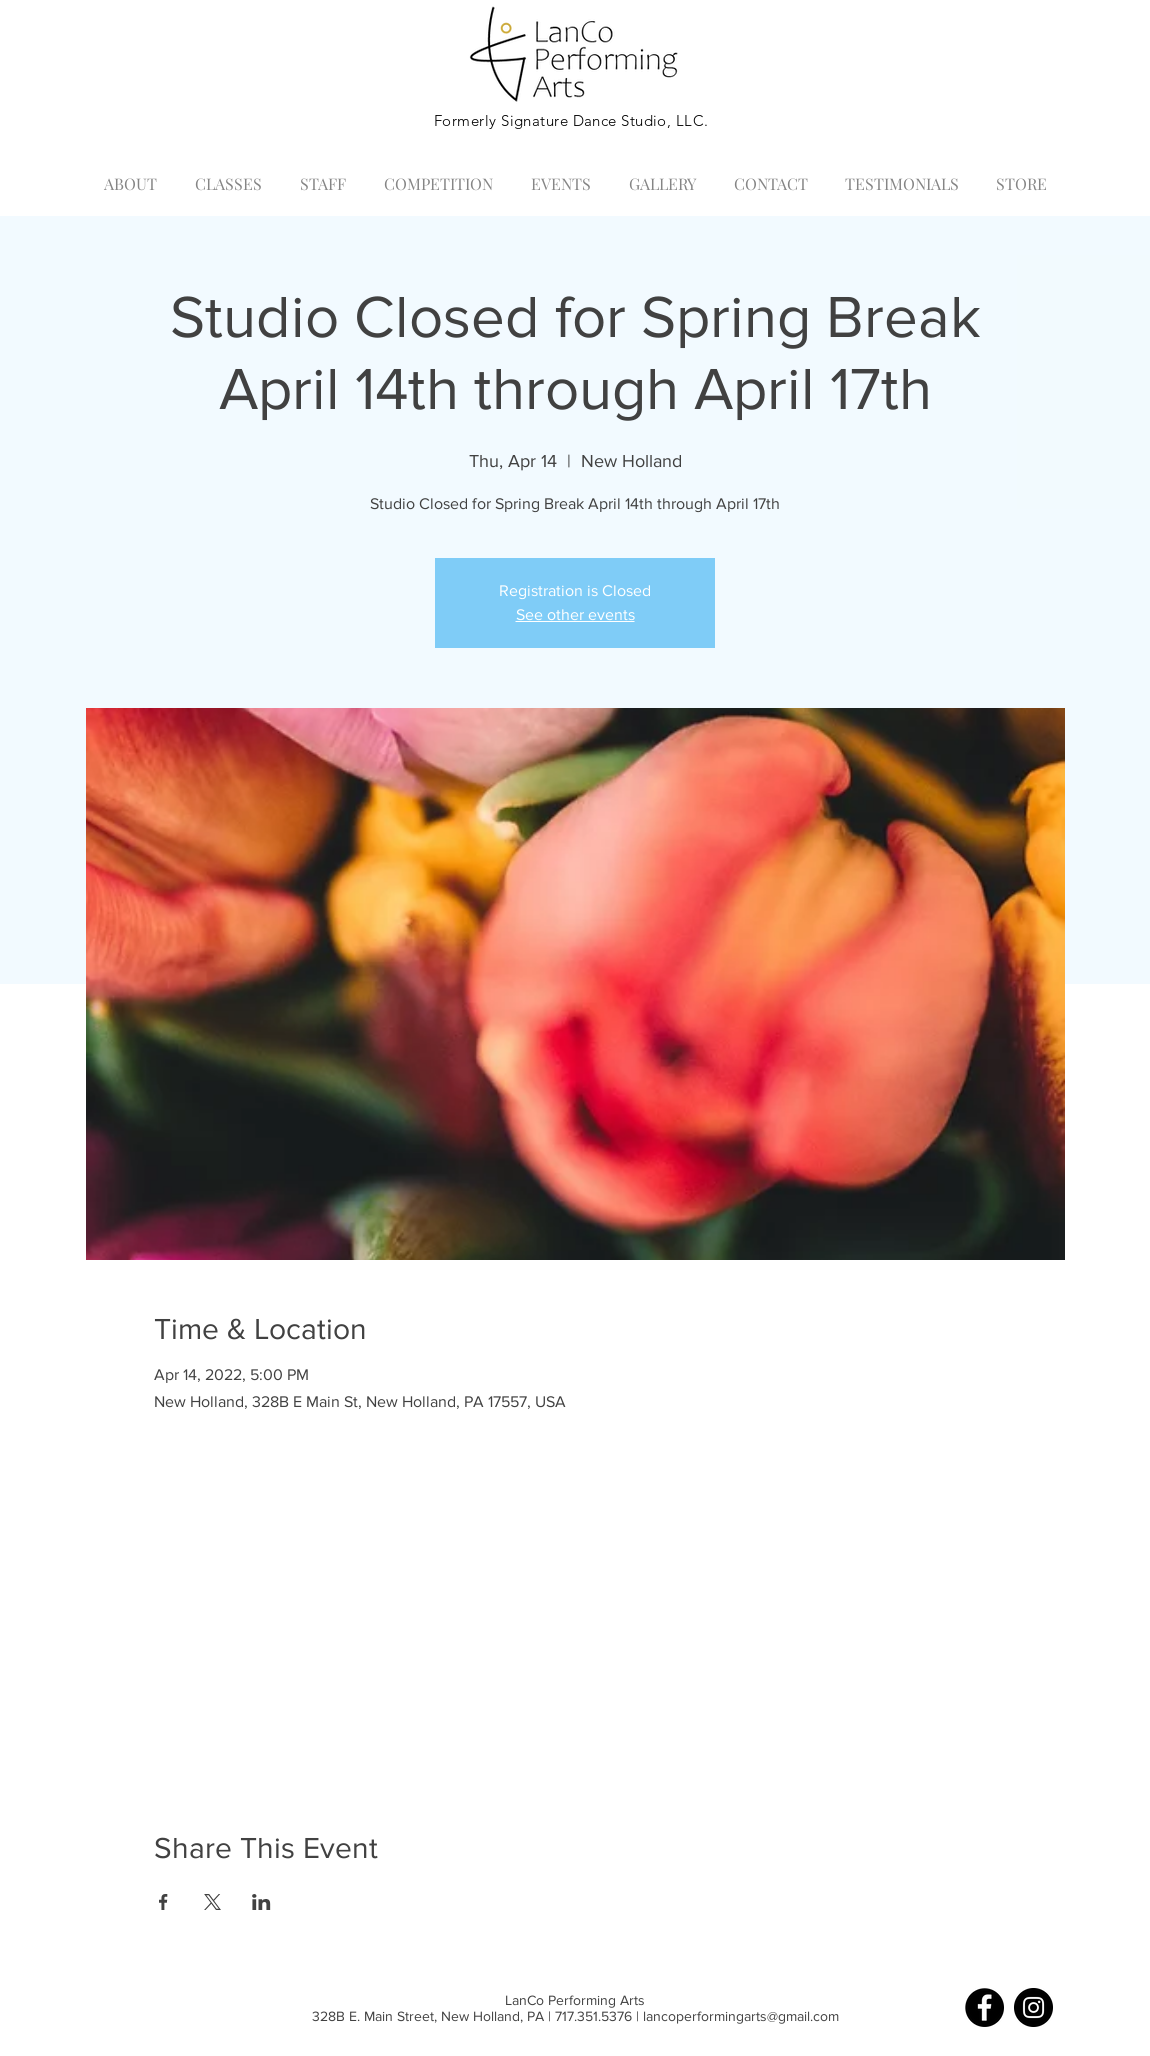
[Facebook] (984, 2007)
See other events (575, 614)
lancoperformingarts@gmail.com (741, 2016)
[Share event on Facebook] (163, 1902)
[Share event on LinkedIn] (261, 1902)
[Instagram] (1033, 2007)
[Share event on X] (212, 1902)
